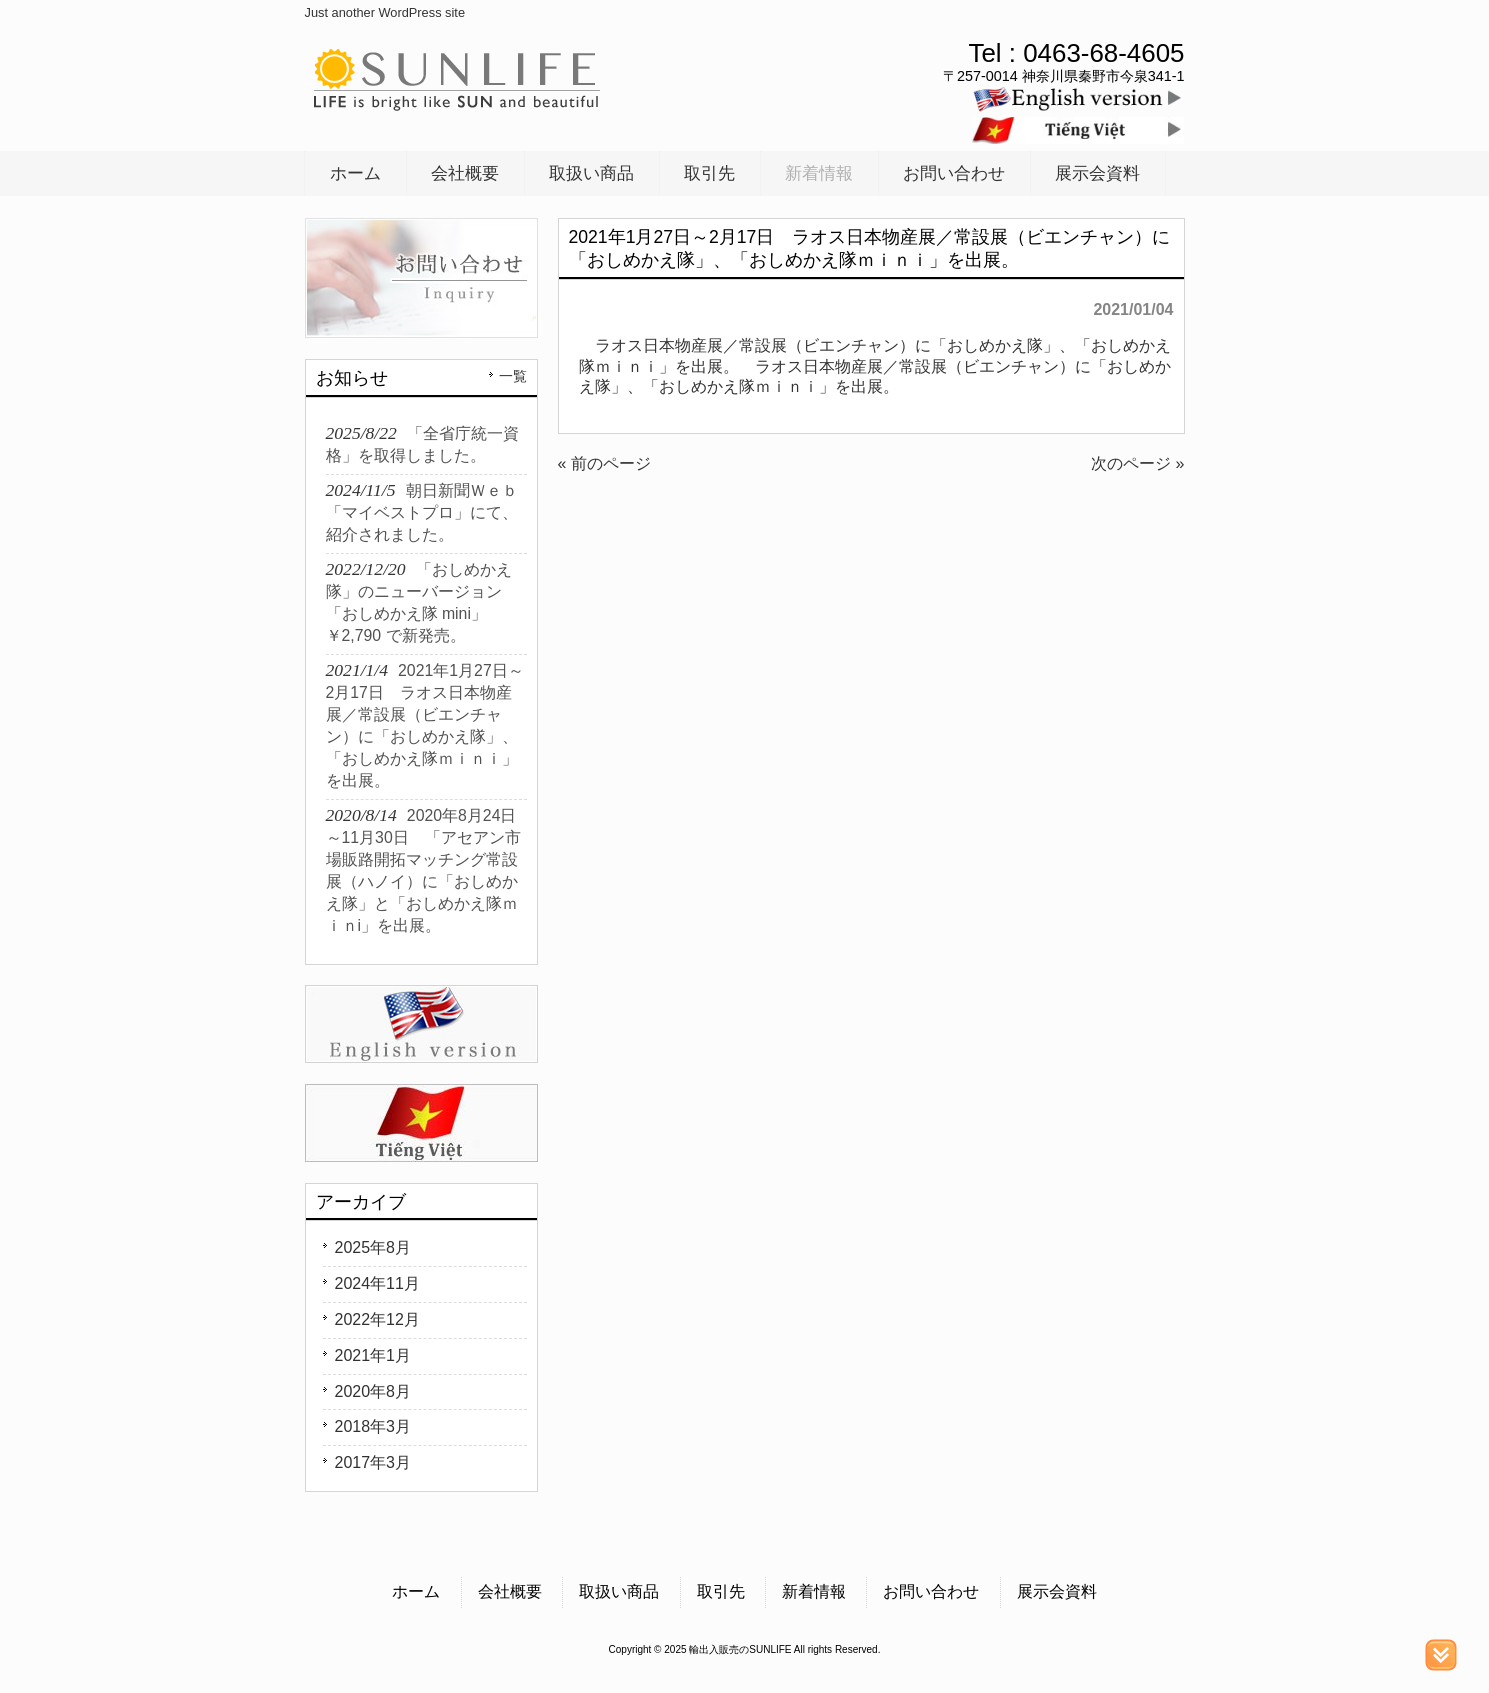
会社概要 (510, 1591)
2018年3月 (373, 1426)
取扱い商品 (619, 1591)
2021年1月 (373, 1355)
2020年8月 (373, 1391)
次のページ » (1137, 463)
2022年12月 (377, 1319)
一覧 (513, 376)
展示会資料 (1057, 1591)
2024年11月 (377, 1283)
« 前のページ (604, 463)
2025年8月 (373, 1247)
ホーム (416, 1591)
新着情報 (814, 1591)
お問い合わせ (931, 1591)
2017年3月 (373, 1462)
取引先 (721, 1591)
